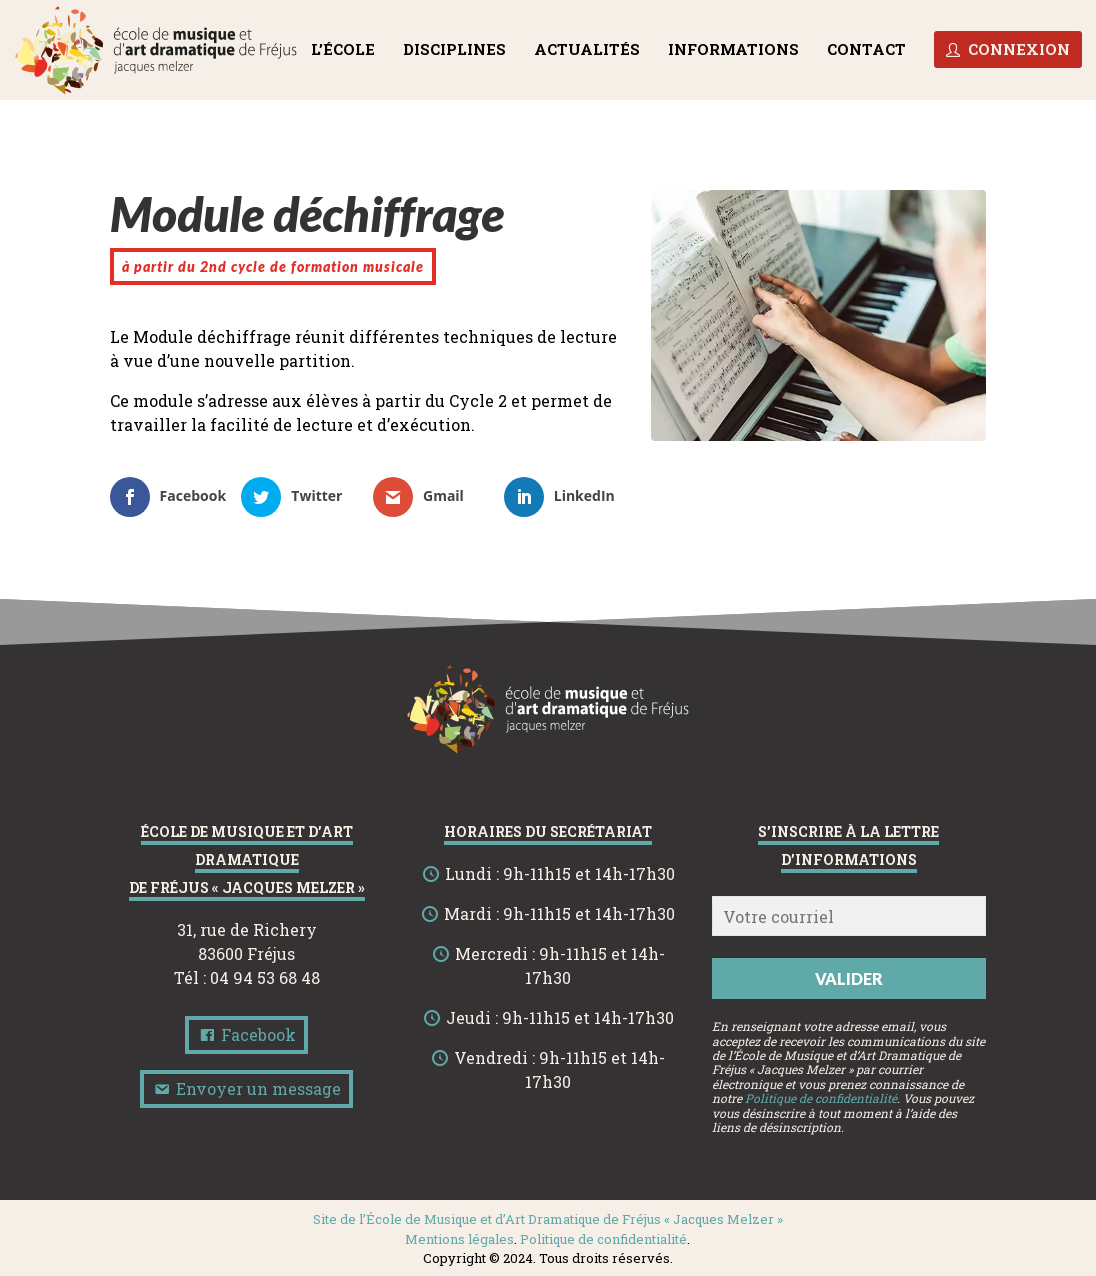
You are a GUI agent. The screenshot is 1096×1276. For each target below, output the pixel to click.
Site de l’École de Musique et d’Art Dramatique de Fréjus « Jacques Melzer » (548, 1219)
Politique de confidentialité (821, 1098)
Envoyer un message (246, 1088)
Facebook (246, 1034)
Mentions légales (459, 1239)
